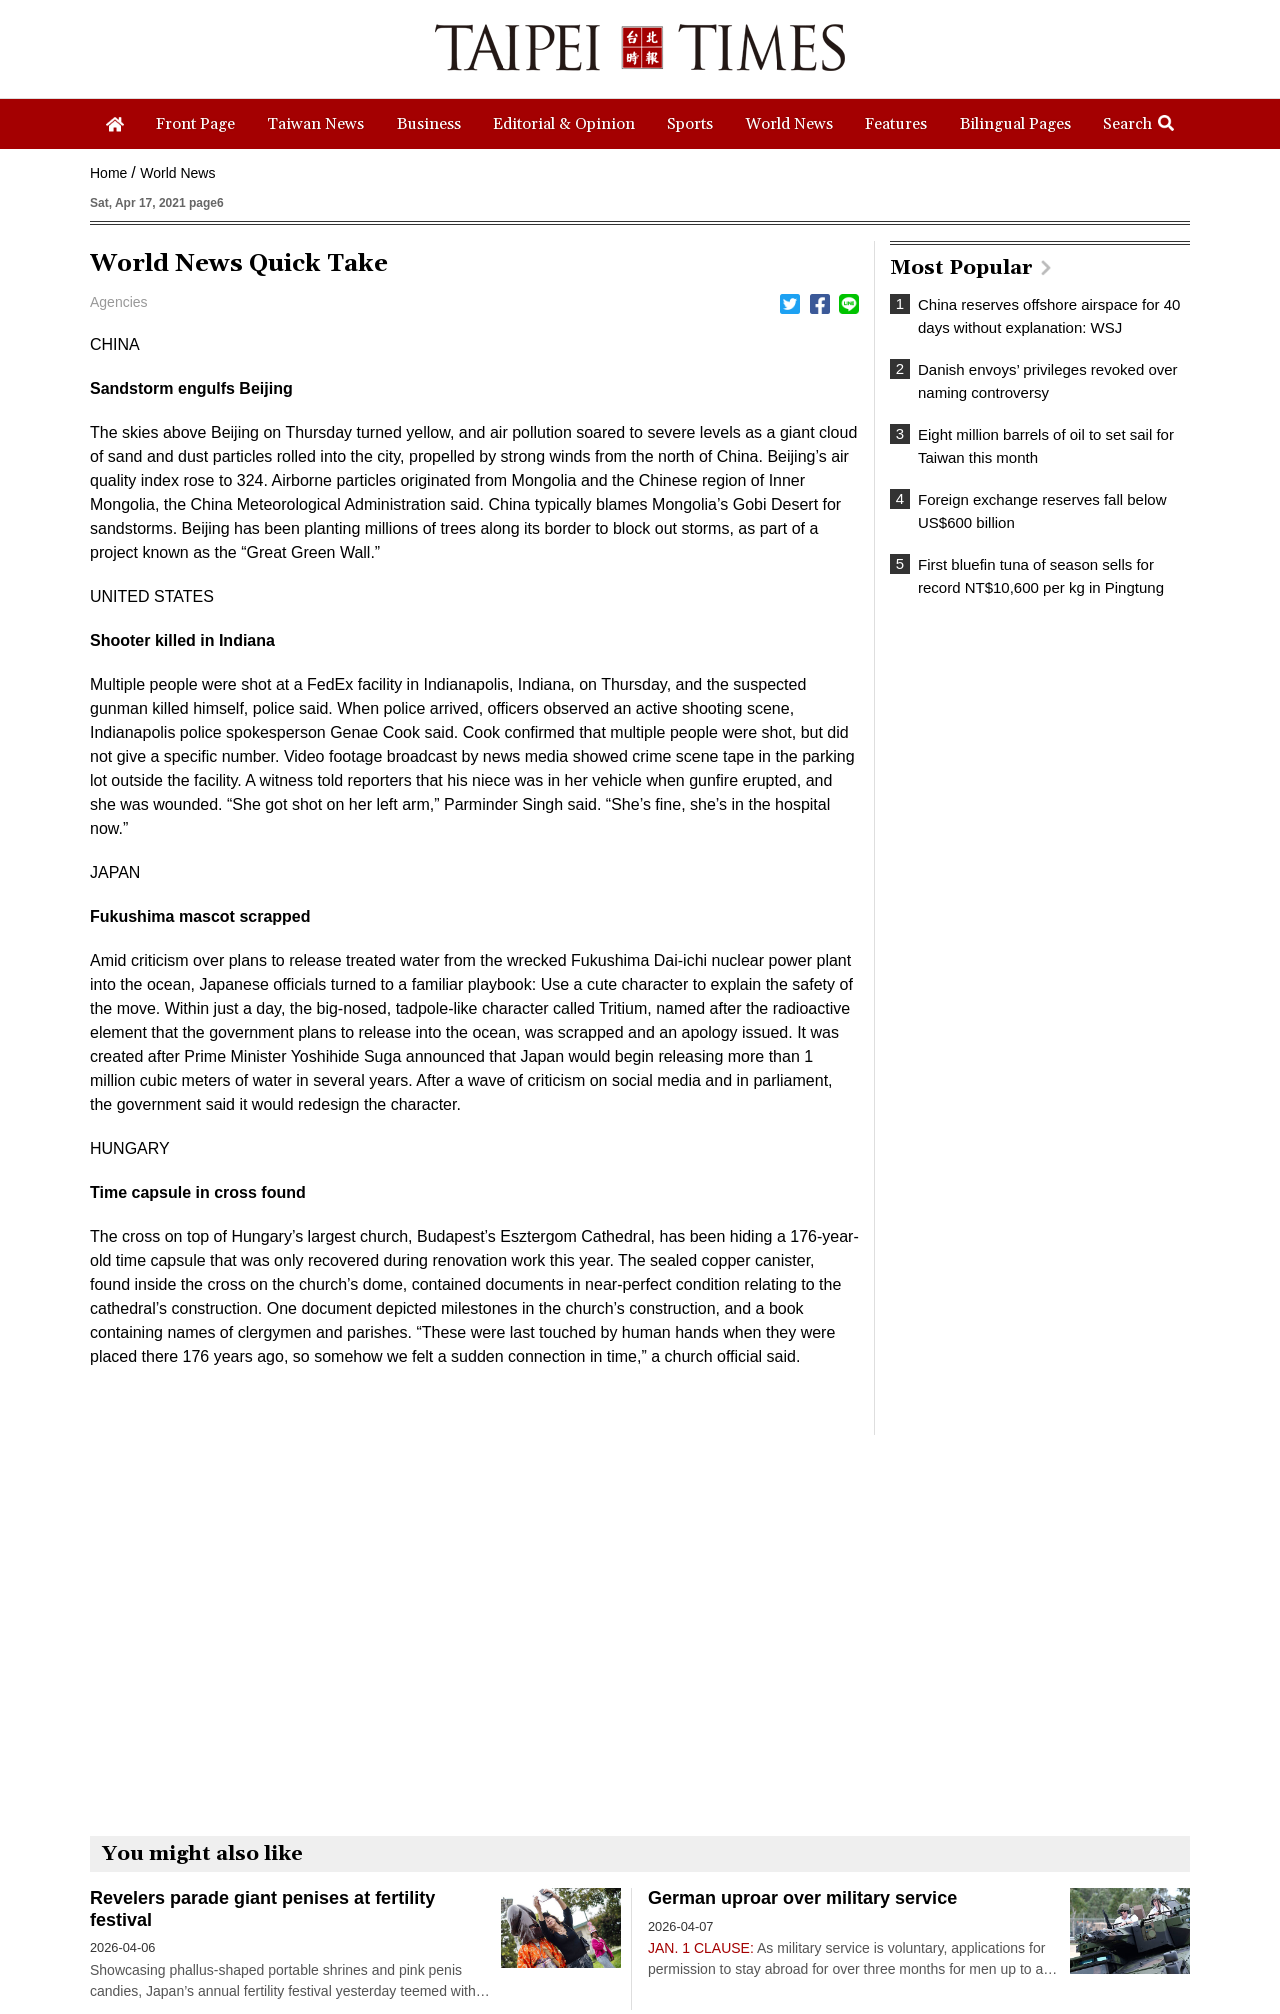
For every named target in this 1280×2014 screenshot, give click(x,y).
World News (177, 173)
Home (108, 173)
